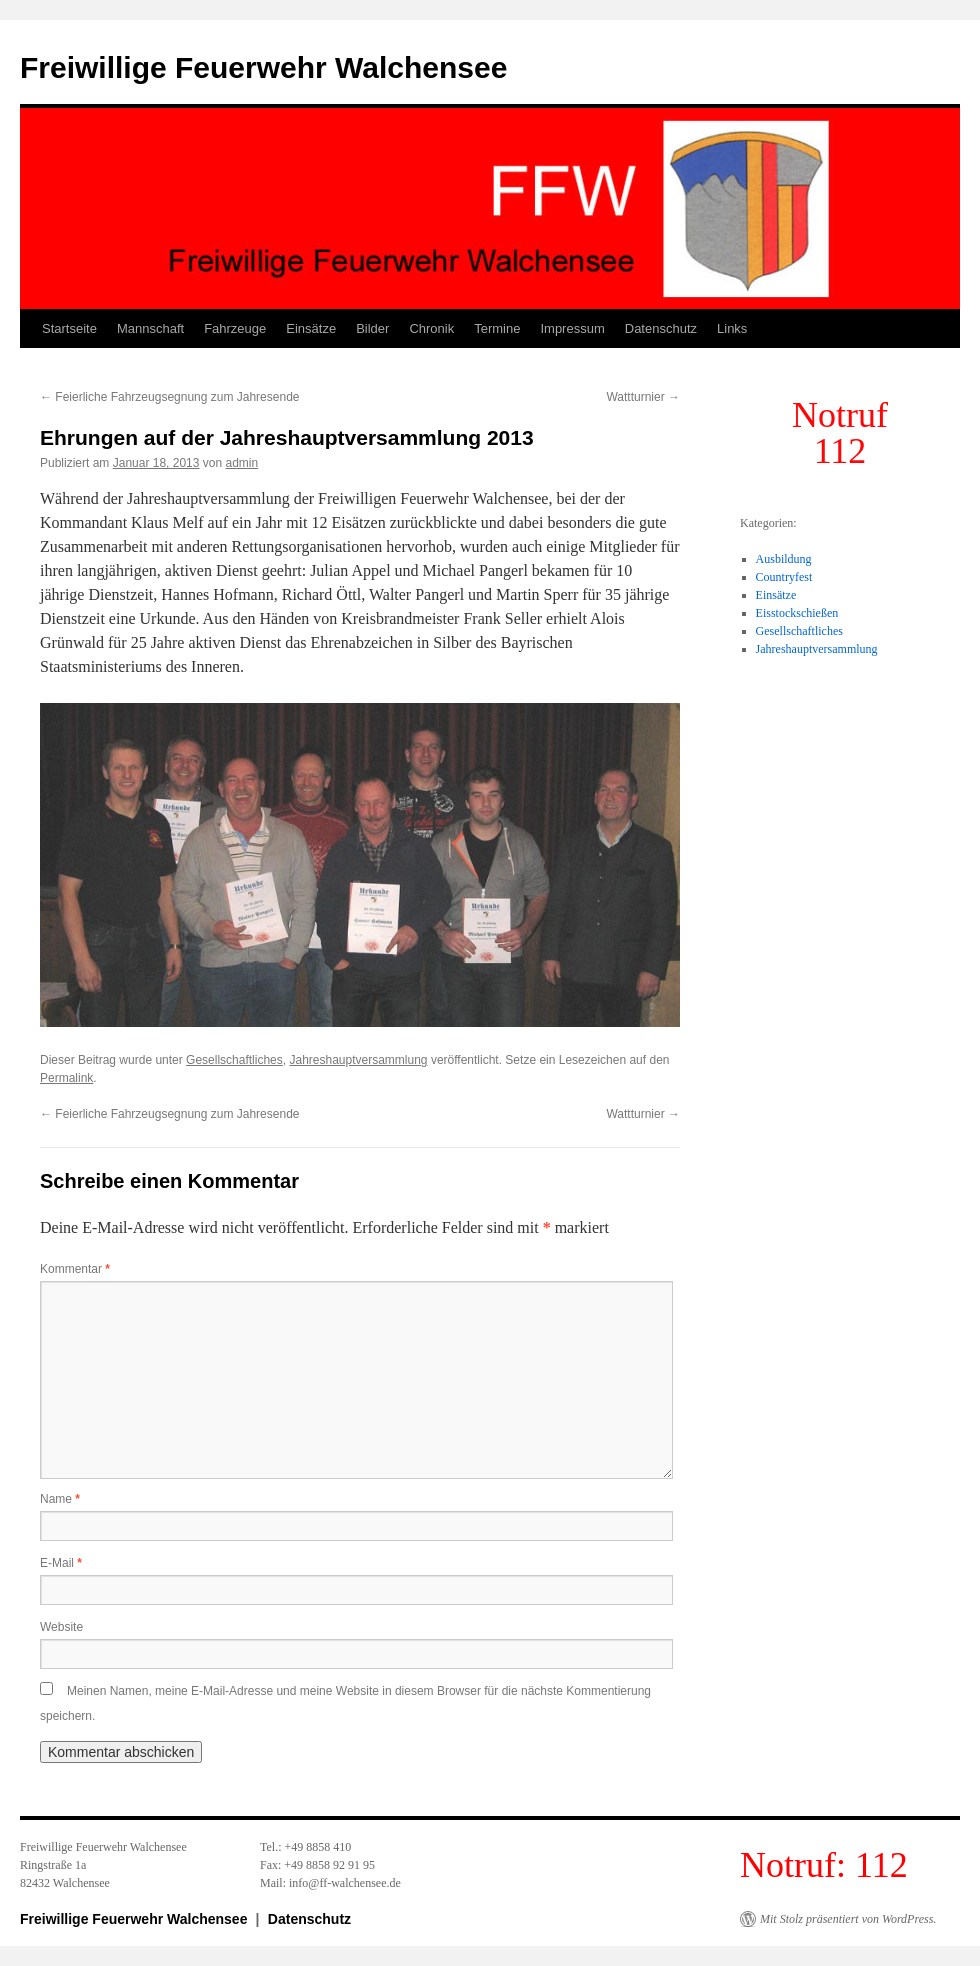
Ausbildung (784, 559)
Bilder (372, 328)
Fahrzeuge (235, 328)
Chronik (431, 328)
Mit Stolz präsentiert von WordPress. (848, 1919)
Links (732, 328)
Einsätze (311, 328)
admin (242, 463)
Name (60, 1499)
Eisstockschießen (797, 613)
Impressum (572, 328)
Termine (497, 328)
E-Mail (61, 1563)
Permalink (66, 1078)
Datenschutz (661, 328)
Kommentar (75, 1269)
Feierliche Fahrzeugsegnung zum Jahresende (169, 397)
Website (61, 1627)
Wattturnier (643, 397)
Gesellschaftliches (234, 1060)
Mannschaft (150, 328)
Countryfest (784, 577)
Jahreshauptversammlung (358, 1060)
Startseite (69, 328)
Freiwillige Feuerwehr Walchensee (263, 67)
